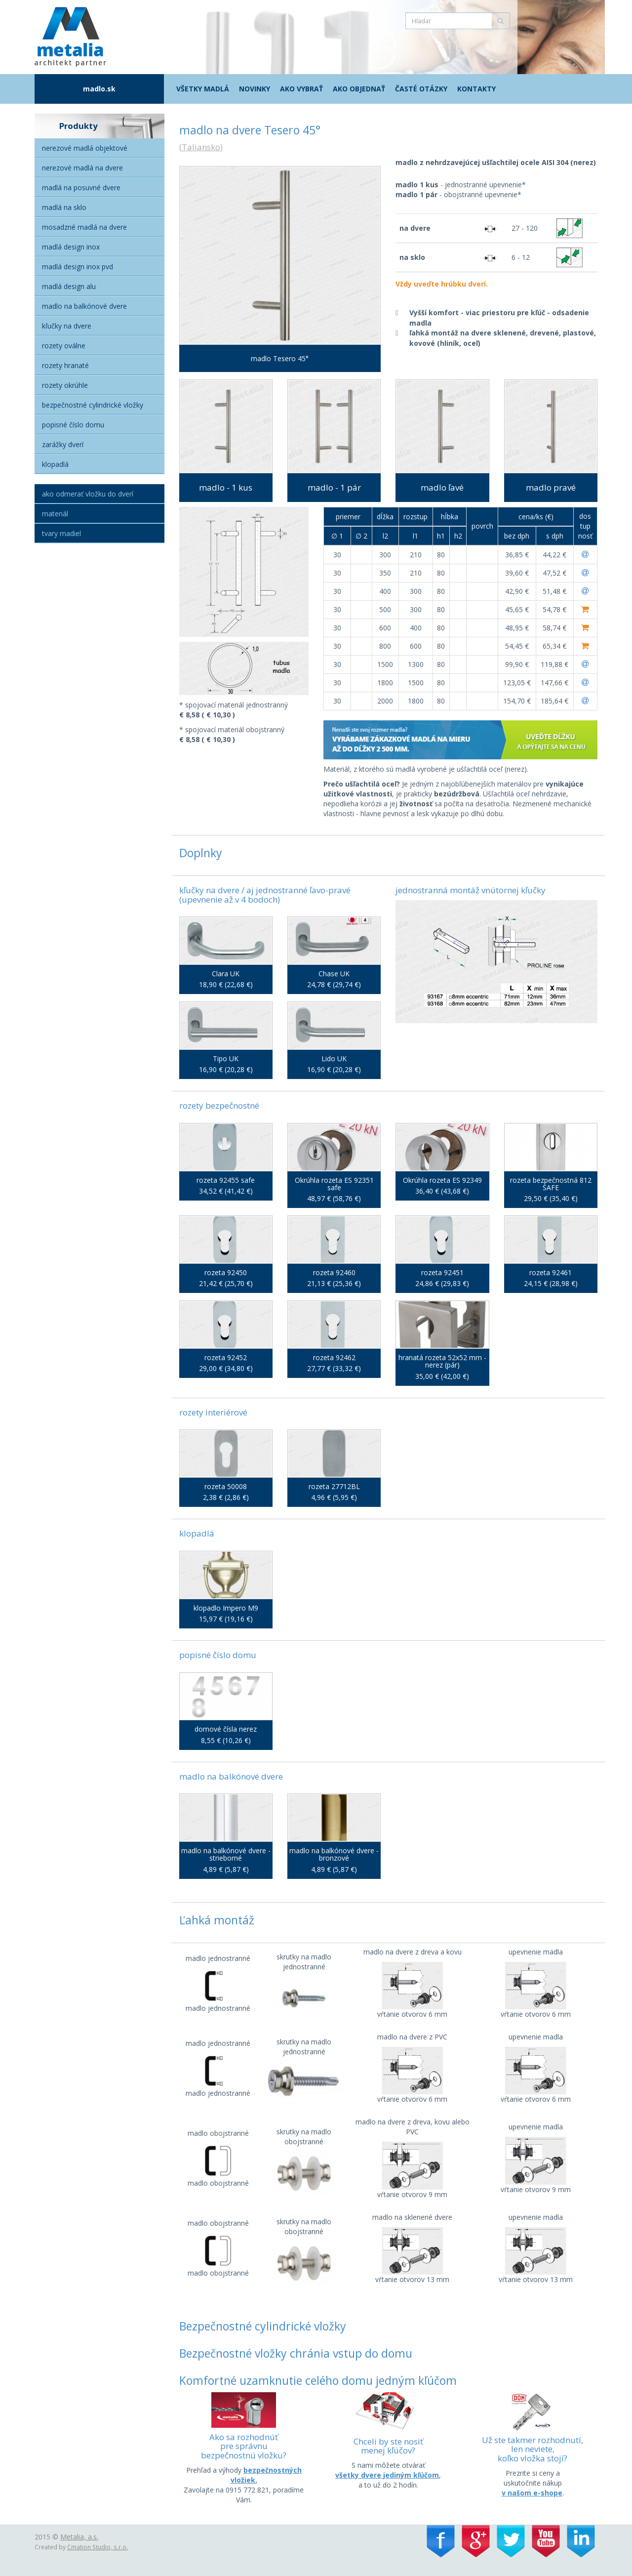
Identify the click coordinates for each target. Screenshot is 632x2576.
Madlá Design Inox (71, 246)
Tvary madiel (61, 533)
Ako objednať (359, 88)
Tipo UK (225, 1058)
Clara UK (225, 973)
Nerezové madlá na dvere (82, 167)
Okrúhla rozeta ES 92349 (442, 1180)
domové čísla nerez (226, 1729)
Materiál (55, 513)
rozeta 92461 (550, 1272)
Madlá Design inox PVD (77, 266)
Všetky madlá (202, 88)
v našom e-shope (532, 2492)
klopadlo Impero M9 (226, 1608)
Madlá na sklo (64, 207)
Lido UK (334, 1058)
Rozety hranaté (65, 365)
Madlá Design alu (69, 286)
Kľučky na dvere (66, 326)
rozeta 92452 (225, 1357)
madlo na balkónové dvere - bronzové (334, 1854)
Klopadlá (55, 464)
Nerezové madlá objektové (84, 148)
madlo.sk (99, 88)
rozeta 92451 (442, 1272)
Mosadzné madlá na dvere (84, 227)
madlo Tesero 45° (280, 358)
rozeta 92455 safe (226, 1180)
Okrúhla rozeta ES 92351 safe (334, 1184)
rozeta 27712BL (334, 1486)
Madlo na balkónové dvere (84, 306)
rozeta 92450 (225, 1272)
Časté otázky (421, 88)
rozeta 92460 (334, 1272)
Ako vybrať (301, 88)
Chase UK (334, 973)
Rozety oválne (63, 345)
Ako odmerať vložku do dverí (87, 494)
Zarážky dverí (62, 444)
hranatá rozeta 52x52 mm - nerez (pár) (442, 1361)
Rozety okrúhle (65, 385)
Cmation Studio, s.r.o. (97, 2547)
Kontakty (476, 88)
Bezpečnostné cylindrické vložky (92, 405)
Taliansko (201, 147)
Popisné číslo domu (73, 424)
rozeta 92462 (334, 1357)
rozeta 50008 (225, 1486)
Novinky (254, 88)
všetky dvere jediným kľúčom (387, 2475)
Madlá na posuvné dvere (81, 187)
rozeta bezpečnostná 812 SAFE (551, 1184)
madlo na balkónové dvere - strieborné (226, 1854)
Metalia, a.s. (79, 2536)
